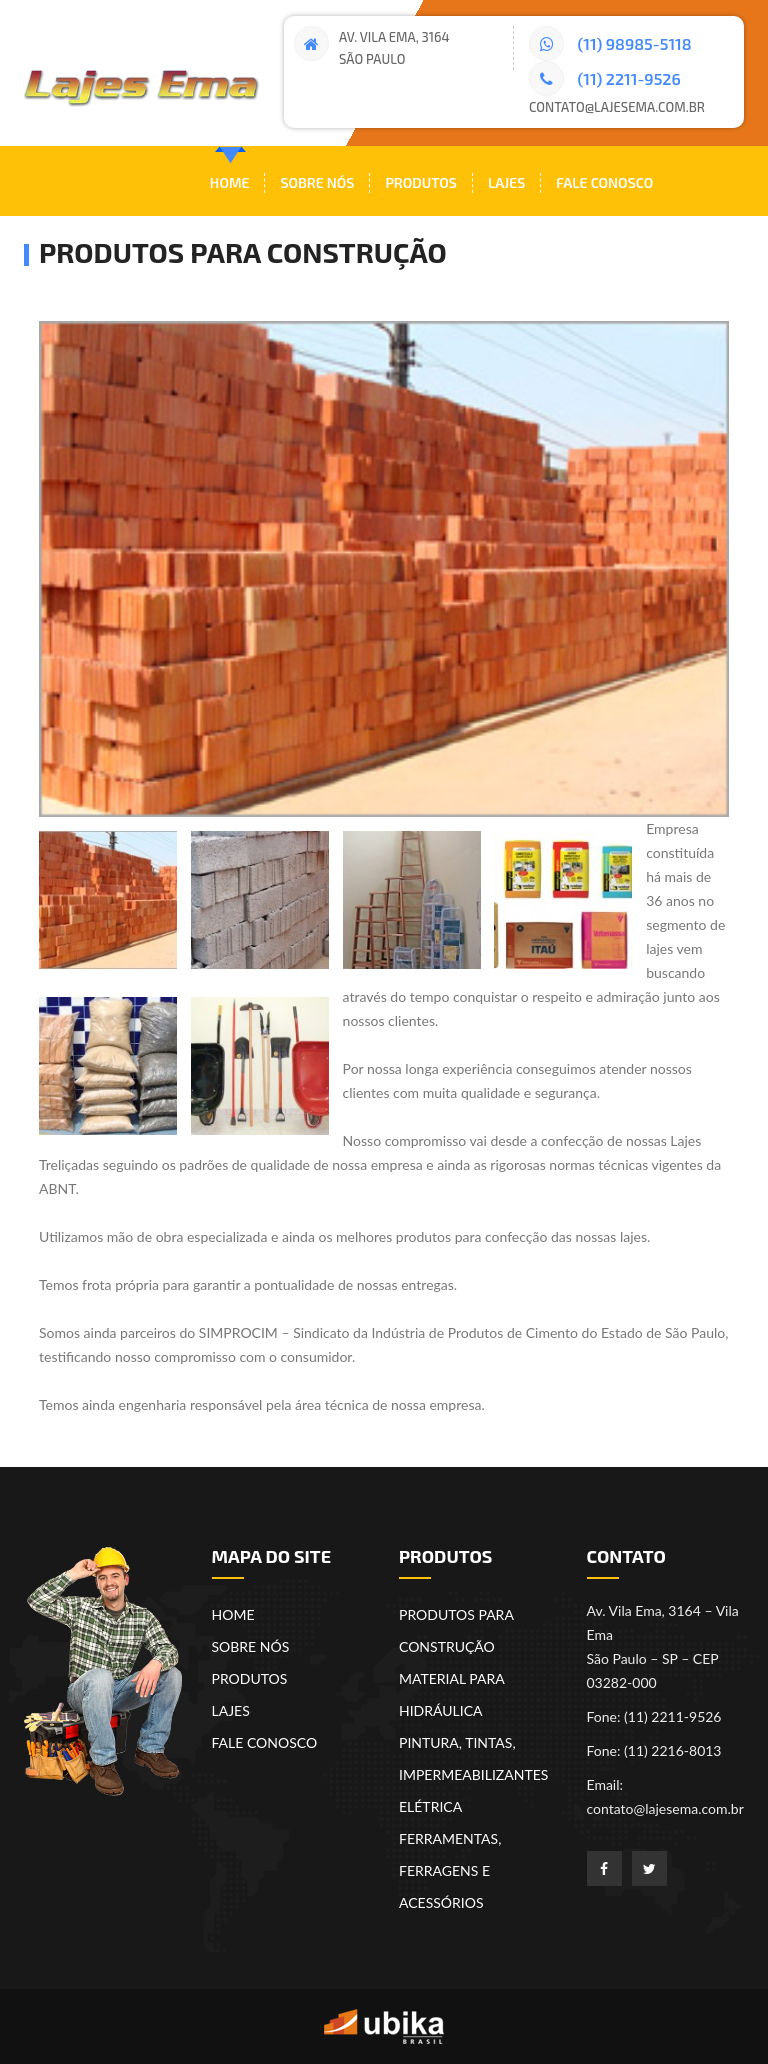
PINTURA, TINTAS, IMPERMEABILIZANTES (473, 1758)
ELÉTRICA (430, 1806)
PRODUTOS (250, 1678)
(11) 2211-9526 (605, 78)
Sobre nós (317, 182)
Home (230, 182)
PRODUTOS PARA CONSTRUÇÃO (456, 1630)
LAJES (231, 1710)
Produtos (421, 182)
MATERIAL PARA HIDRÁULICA (451, 1694)
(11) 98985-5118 (610, 43)
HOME (233, 1614)
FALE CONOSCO (265, 1742)
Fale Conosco (604, 182)
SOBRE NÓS (251, 1646)
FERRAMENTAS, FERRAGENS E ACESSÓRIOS (450, 1870)
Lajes (506, 182)
